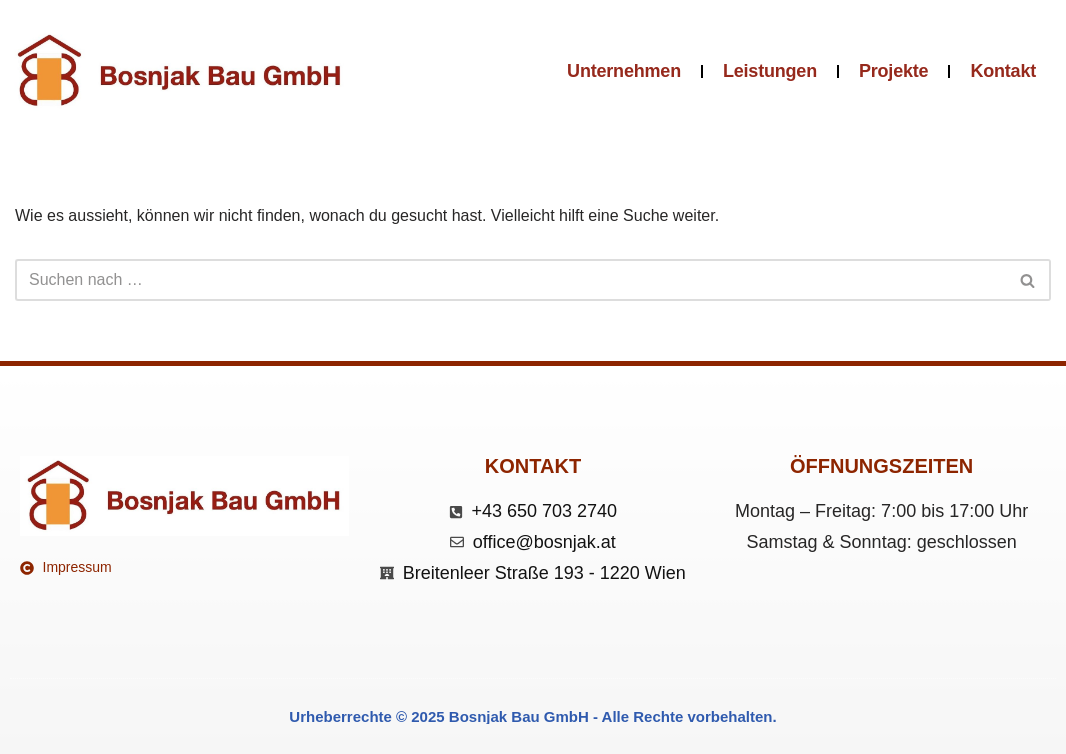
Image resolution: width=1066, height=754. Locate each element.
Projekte (893, 71)
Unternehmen (624, 71)
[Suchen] (510, 280)
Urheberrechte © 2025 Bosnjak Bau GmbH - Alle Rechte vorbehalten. (532, 716)
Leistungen (770, 71)
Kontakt (1003, 71)
